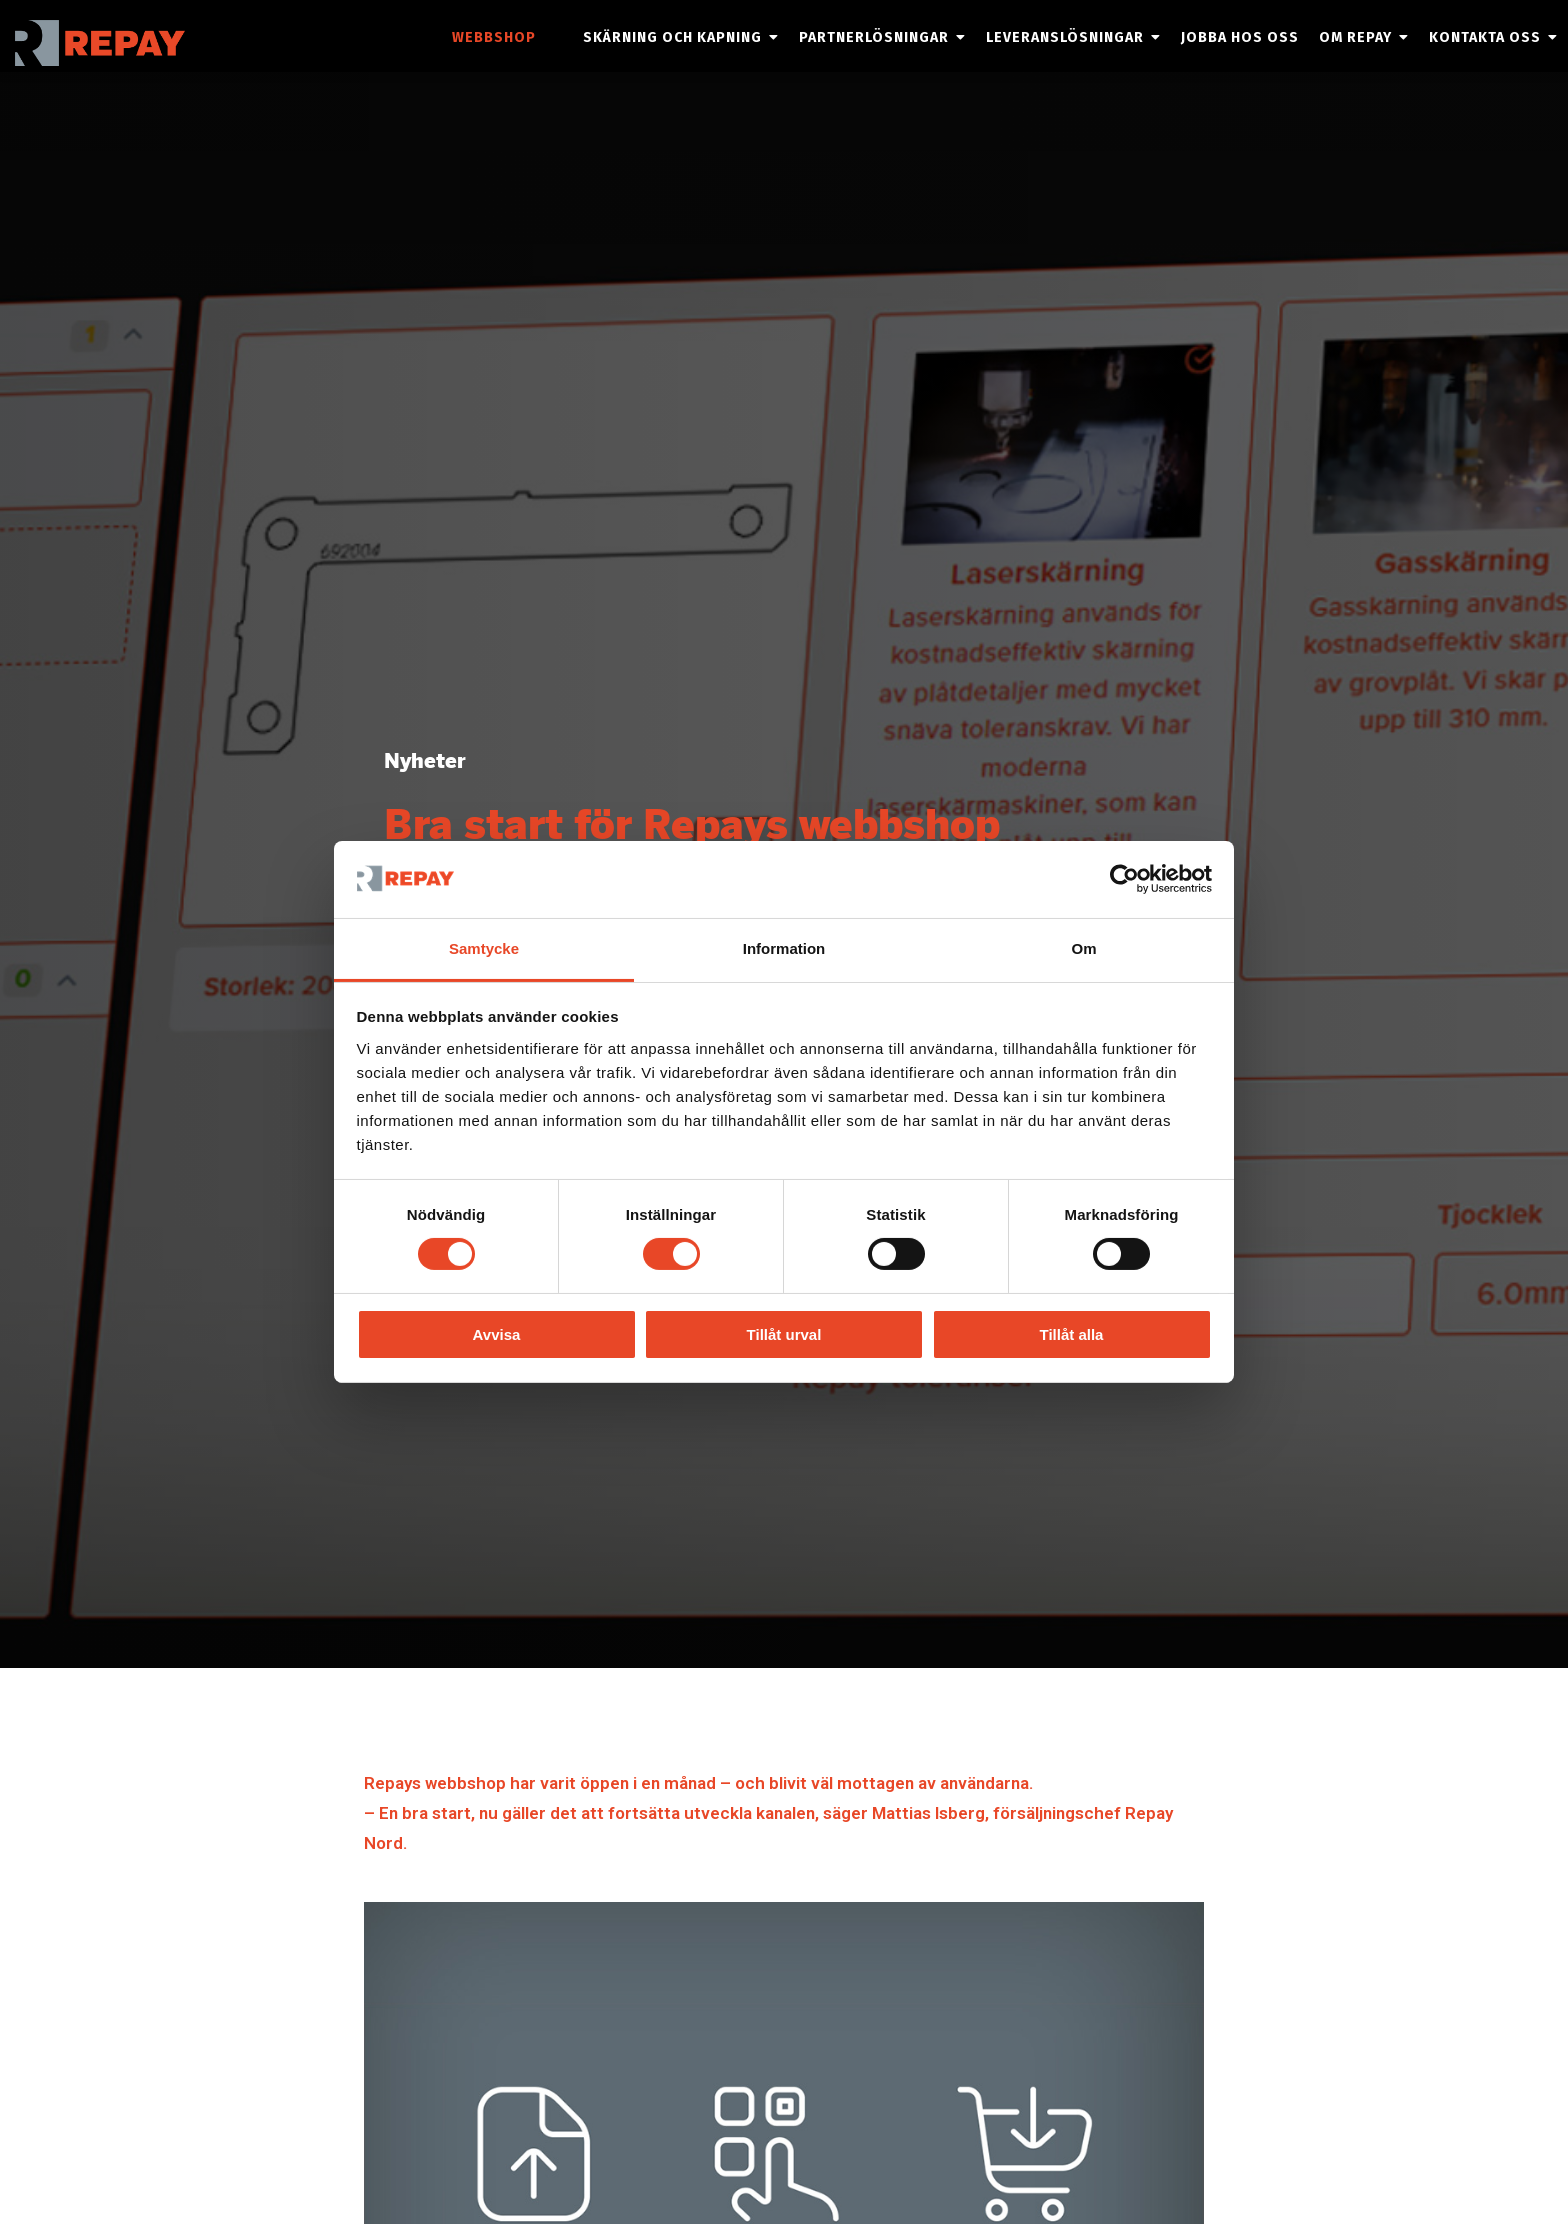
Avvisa (497, 1334)
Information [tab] (784, 948)
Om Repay (1355, 37)
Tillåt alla (1072, 1334)
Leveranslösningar (1065, 37)
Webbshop (494, 37)
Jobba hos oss (1240, 37)
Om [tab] (1083, 948)
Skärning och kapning (672, 37)
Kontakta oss (1485, 37)
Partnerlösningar (874, 37)
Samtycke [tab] (484, 948)
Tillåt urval (784, 1334)
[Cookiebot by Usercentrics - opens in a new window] (1124, 879)
